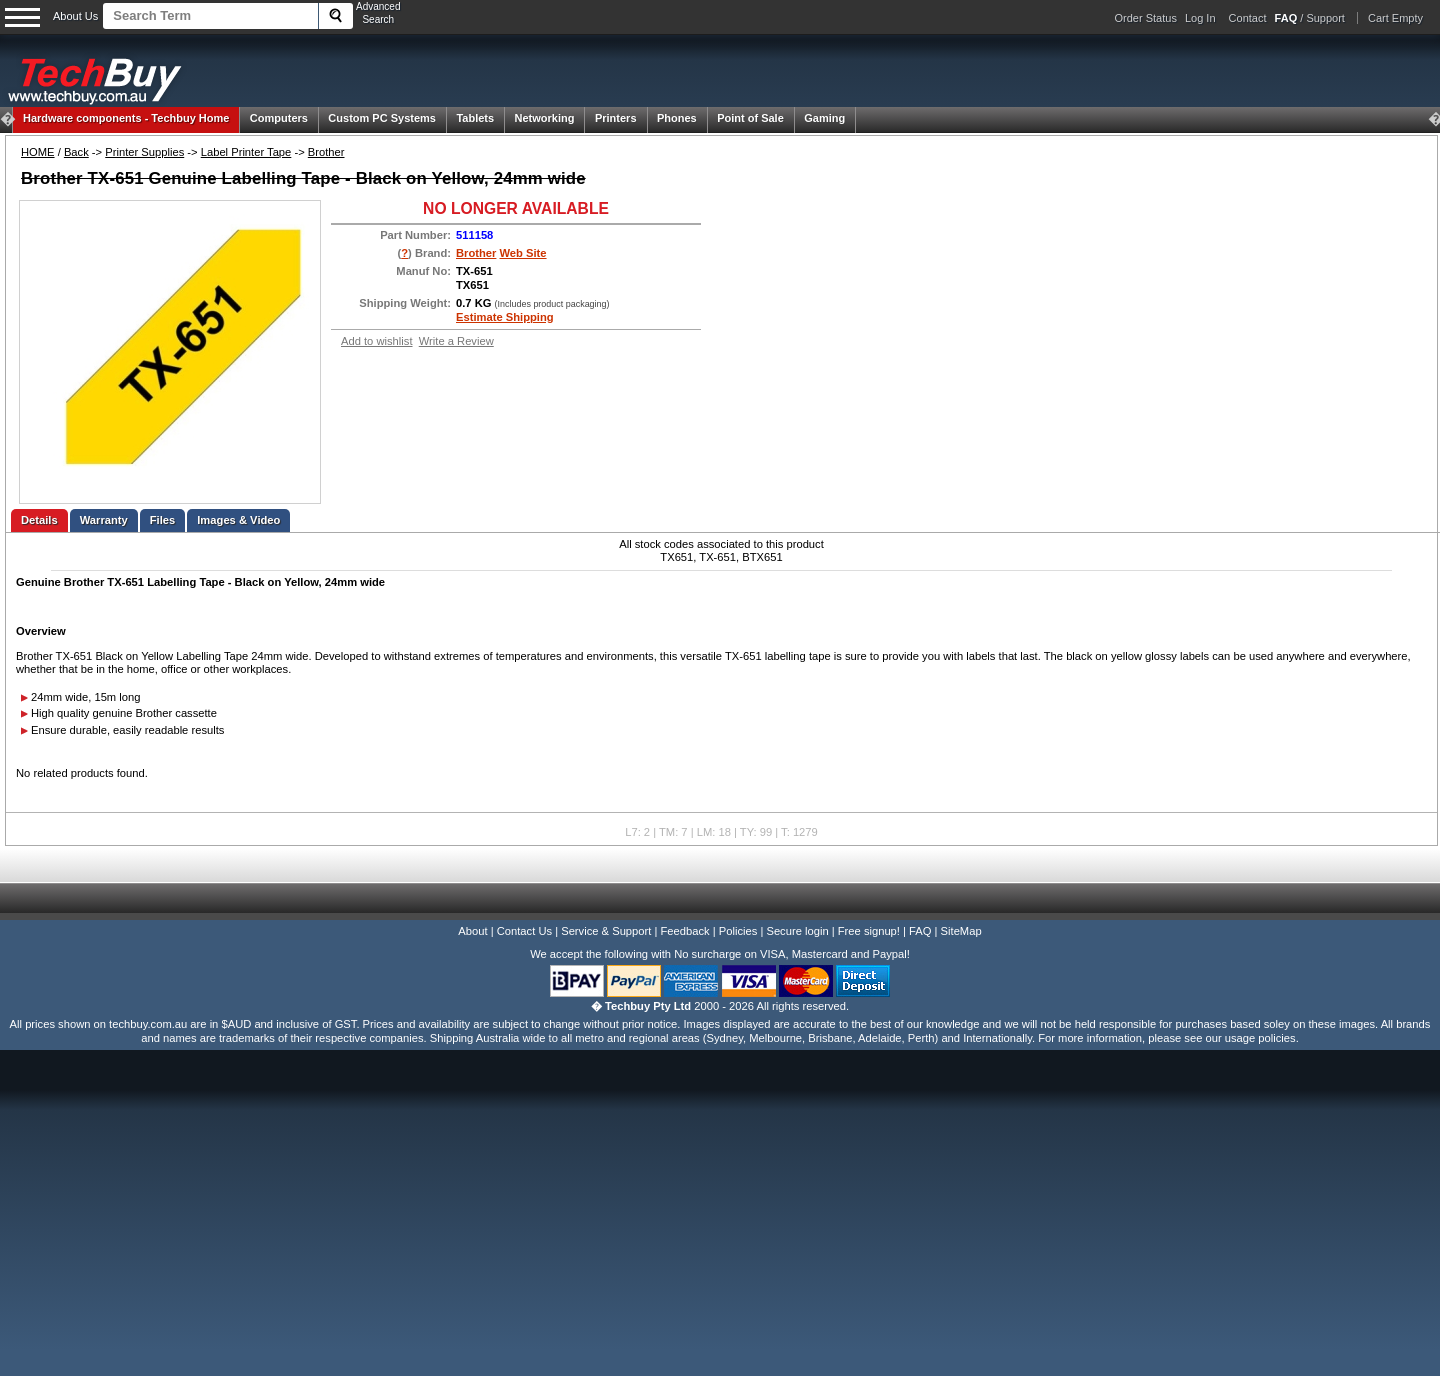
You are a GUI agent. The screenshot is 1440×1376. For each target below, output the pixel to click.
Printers (616, 118)
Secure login (797, 931)
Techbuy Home (126, 118)
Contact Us (524, 931)
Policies (738, 931)
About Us (75, 16)
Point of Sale (750, 118)
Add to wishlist (377, 341)
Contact (1248, 18)
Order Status (1146, 18)
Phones (677, 118)
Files (163, 520)
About (472, 931)
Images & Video (238, 520)
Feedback (684, 931)
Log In (1200, 18)
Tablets (475, 118)
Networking (545, 118)
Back (76, 152)
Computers (279, 118)
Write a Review (456, 341)
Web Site (523, 253)
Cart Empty (1395, 18)
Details (39, 520)
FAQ (920, 931)
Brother (326, 152)
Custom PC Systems (382, 118)
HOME (38, 152)
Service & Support (606, 931)
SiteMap (961, 931)
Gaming (824, 118)
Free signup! (869, 931)
